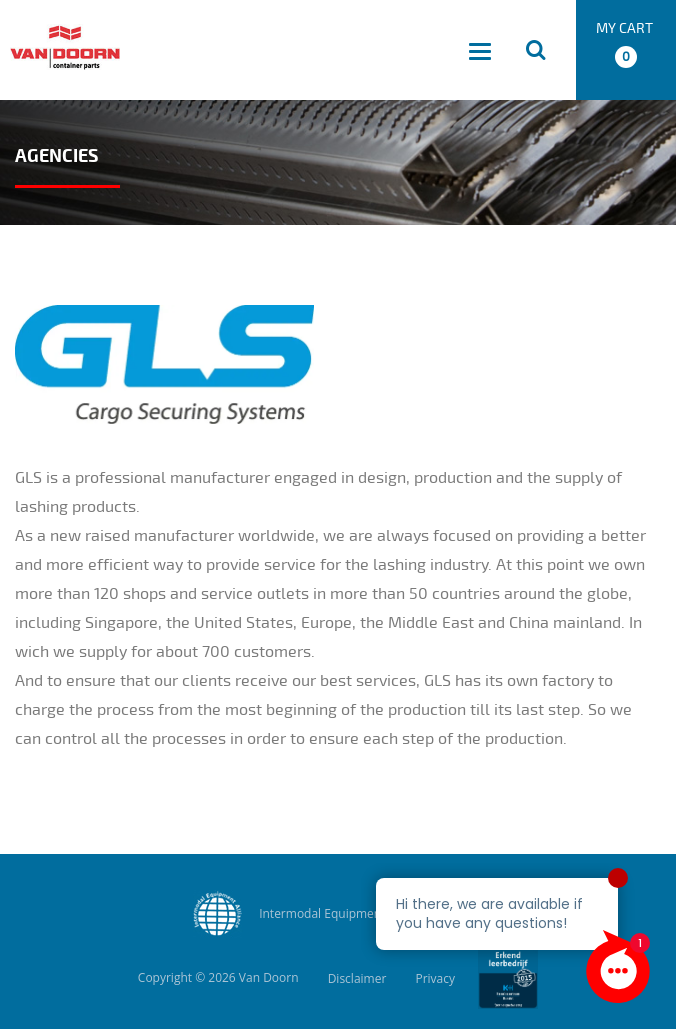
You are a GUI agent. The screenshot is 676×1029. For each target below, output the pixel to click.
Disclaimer (357, 978)
